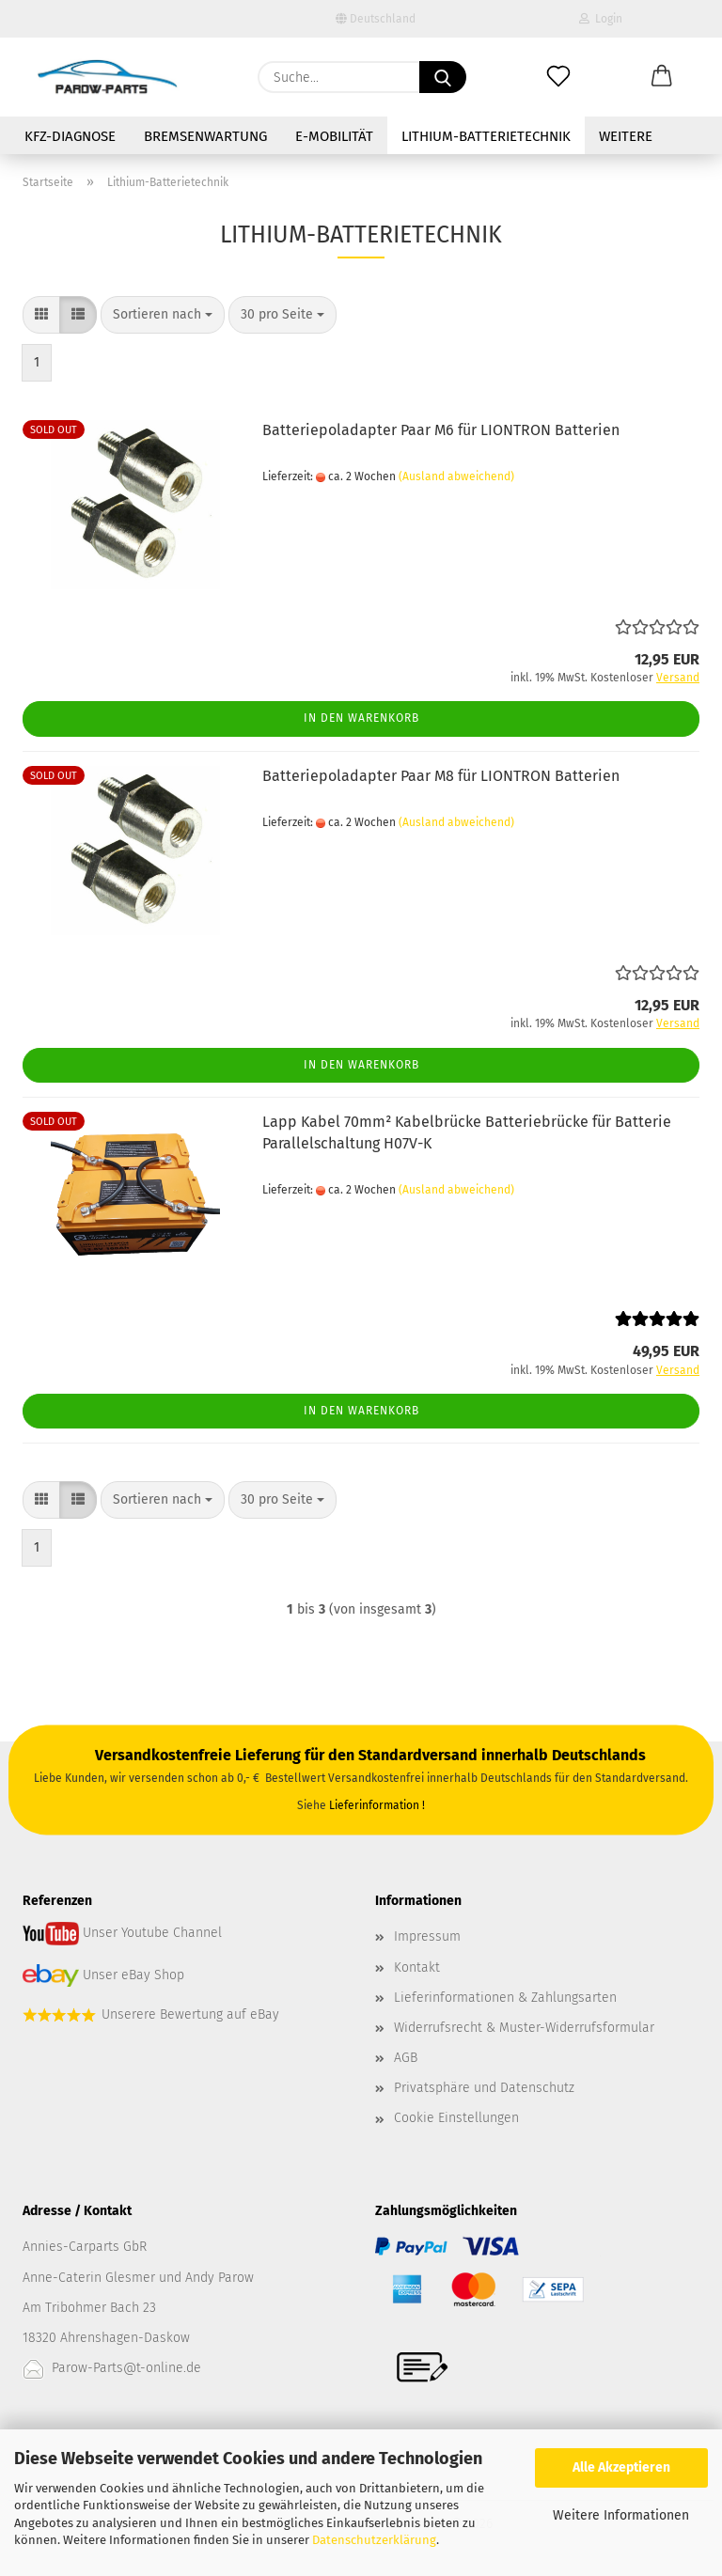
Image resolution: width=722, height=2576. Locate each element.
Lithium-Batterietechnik (486, 136)
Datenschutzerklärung (374, 2540)
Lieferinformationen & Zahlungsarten (505, 1998)
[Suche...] (442, 77)
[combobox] (163, 315)
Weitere (625, 136)
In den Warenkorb (361, 718)
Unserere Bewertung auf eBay (190, 2014)
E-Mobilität (334, 136)
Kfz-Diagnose (70, 136)
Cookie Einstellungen (456, 2118)
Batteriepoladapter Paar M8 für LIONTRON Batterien (441, 776)
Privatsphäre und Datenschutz (484, 2088)
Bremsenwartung (205, 136)
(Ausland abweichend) (456, 476)
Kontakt (417, 1967)
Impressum (427, 1936)
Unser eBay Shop (133, 1975)
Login (600, 18)
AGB (405, 2058)
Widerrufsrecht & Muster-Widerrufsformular (524, 2028)
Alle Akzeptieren (621, 2467)
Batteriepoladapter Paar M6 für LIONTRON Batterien (441, 430)
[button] (662, 77)
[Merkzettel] (558, 77)
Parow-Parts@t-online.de (126, 2368)
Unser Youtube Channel (152, 1934)
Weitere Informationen (621, 2515)
